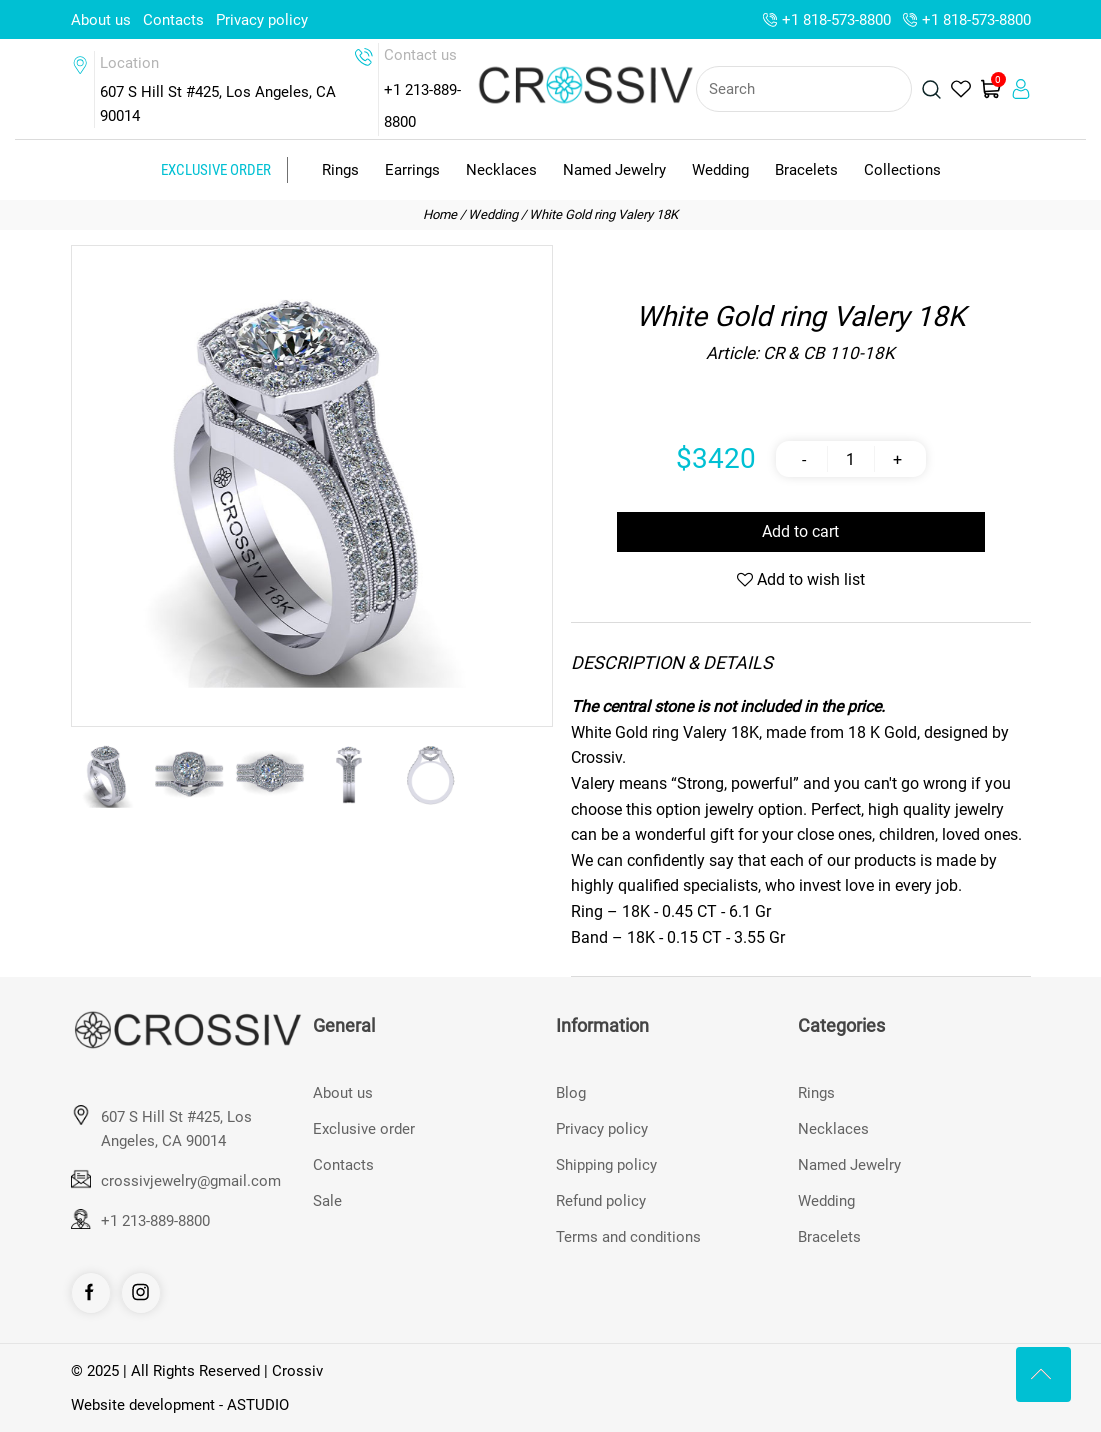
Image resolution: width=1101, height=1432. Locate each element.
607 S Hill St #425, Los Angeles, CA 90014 (176, 1129)
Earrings (412, 170)
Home (440, 214)
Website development (143, 1405)
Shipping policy (606, 1165)
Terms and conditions (628, 1237)
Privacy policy (262, 20)
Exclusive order (216, 170)
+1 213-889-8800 (155, 1221)
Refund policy (601, 1201)
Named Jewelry (614, 170)
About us (101, 20)
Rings (340, 170)
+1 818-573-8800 (836, 20)
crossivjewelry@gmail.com (191, 1181)
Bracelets (806, 170)
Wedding (720, 170)
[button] (526, 486)
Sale (327, 1201)
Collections (902, 170)
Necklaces (501, 170)
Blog (571, 1093)
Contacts (173, 20)
